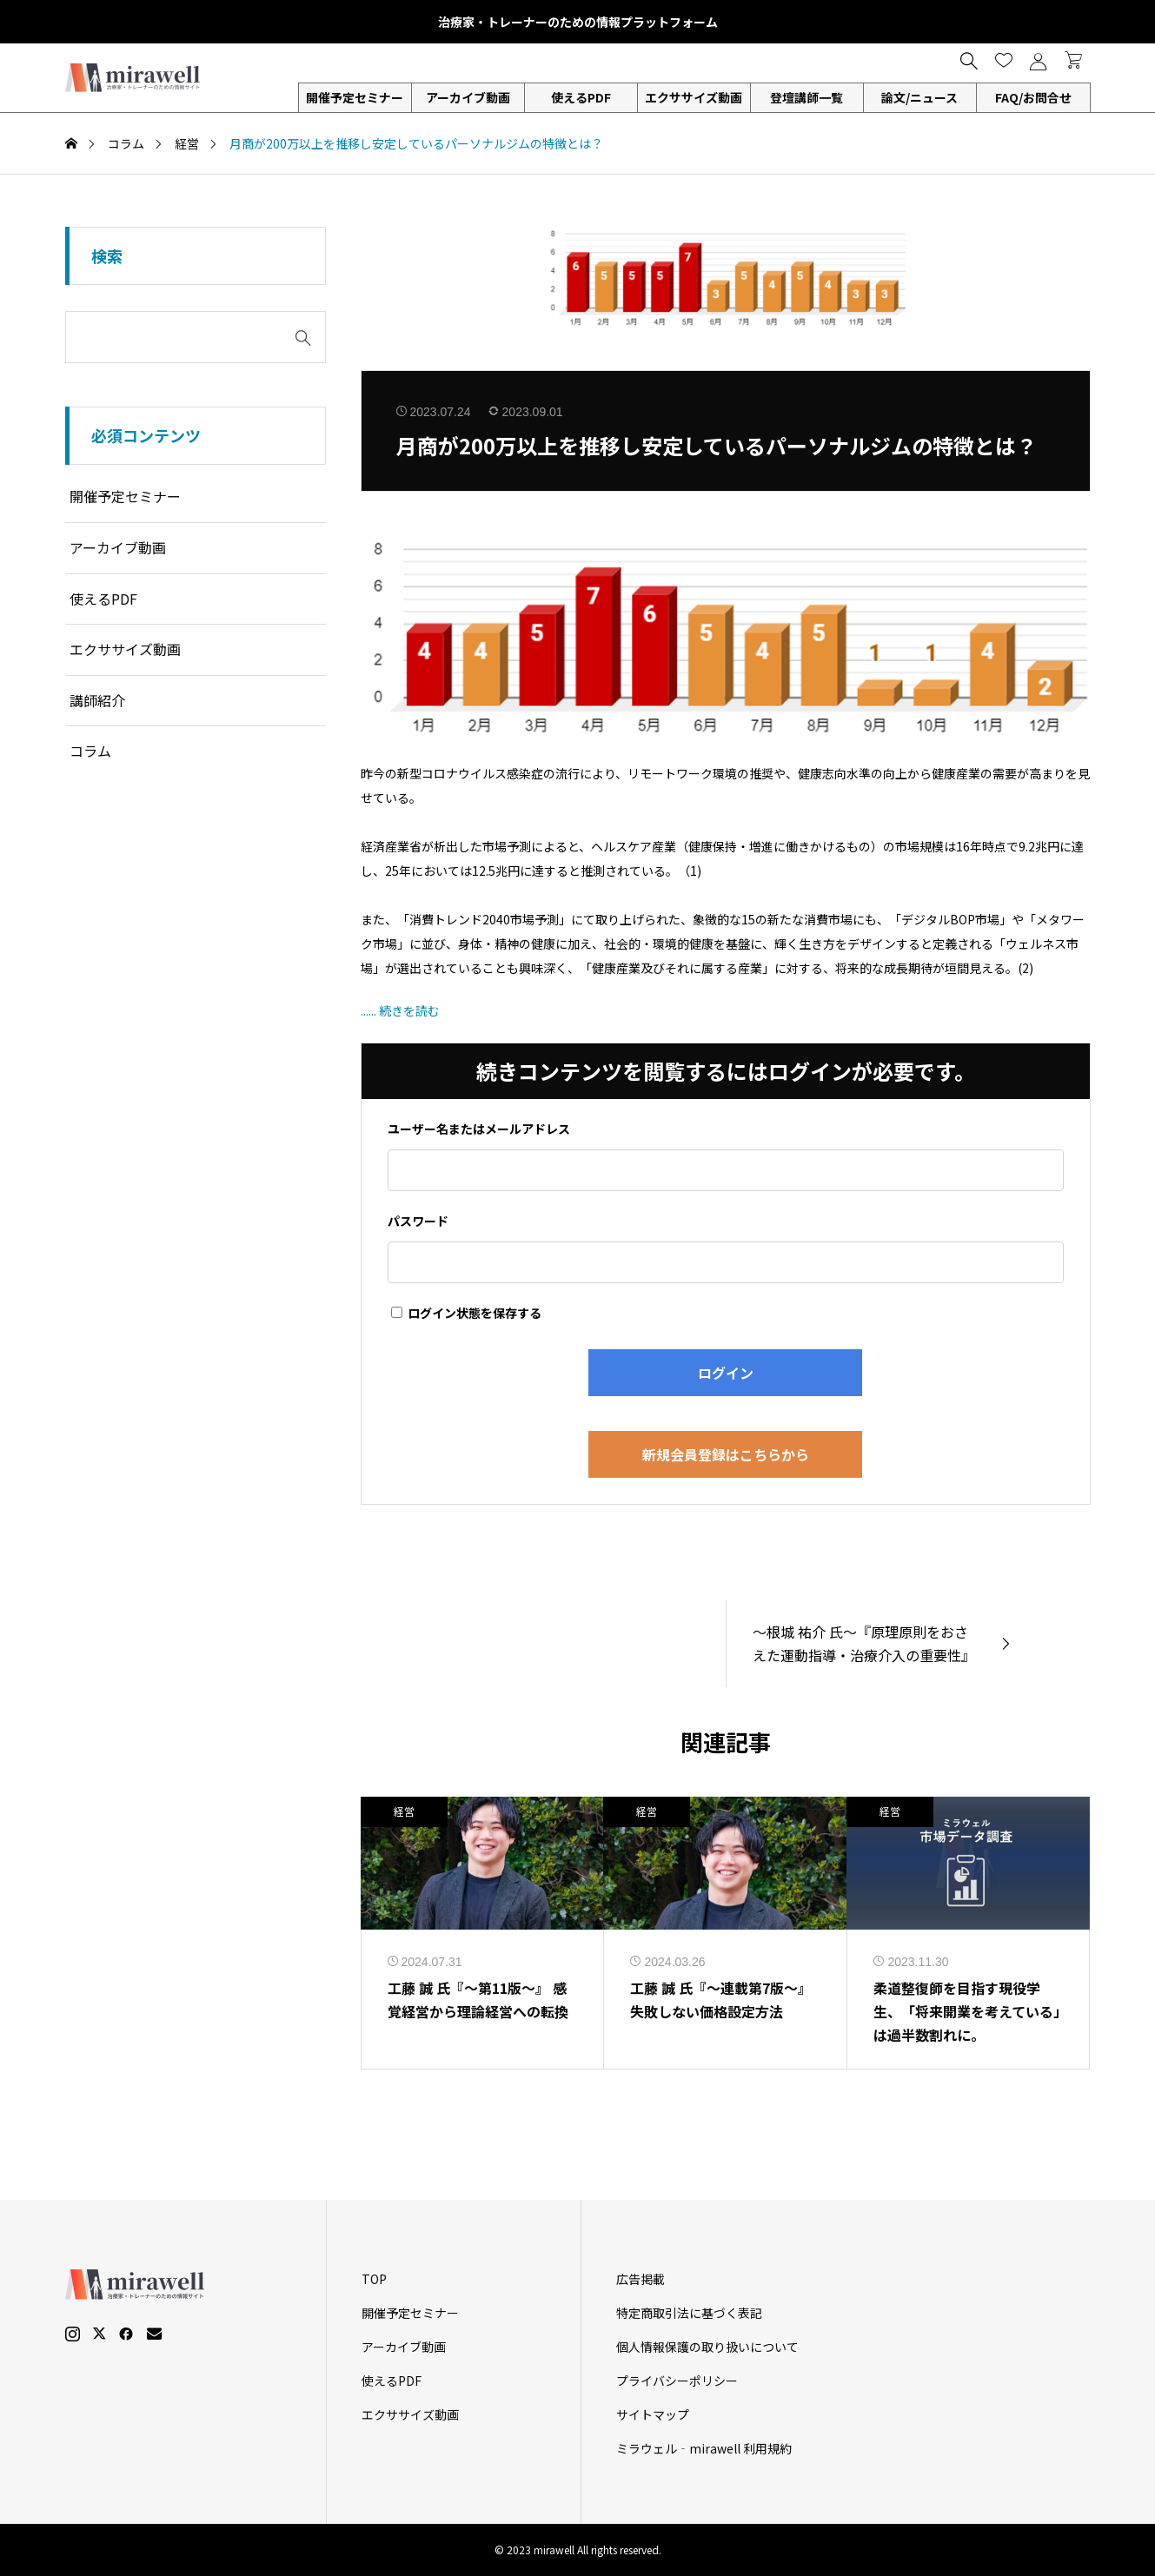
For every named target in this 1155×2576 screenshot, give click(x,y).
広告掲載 (640, 2279)
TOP (374, 2279)
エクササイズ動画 (693, 97)
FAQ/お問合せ (1033, 97)
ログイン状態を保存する (466, 1312)
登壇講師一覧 (806, 97)
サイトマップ (652, 2414)
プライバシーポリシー (677, 2380)
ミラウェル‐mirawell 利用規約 (704, 2448)
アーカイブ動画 (468, 97)
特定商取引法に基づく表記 (689, 2312)
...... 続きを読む (400, 1010)
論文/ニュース (919, 97)
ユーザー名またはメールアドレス (479, 1128)
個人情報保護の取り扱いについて (707, 2346)
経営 (404, 1811)
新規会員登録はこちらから (725, 1454)
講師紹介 (97, 700)
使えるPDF (581, 97)
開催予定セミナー (354, 97)
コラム (90, 750)
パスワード (418, 1220)
